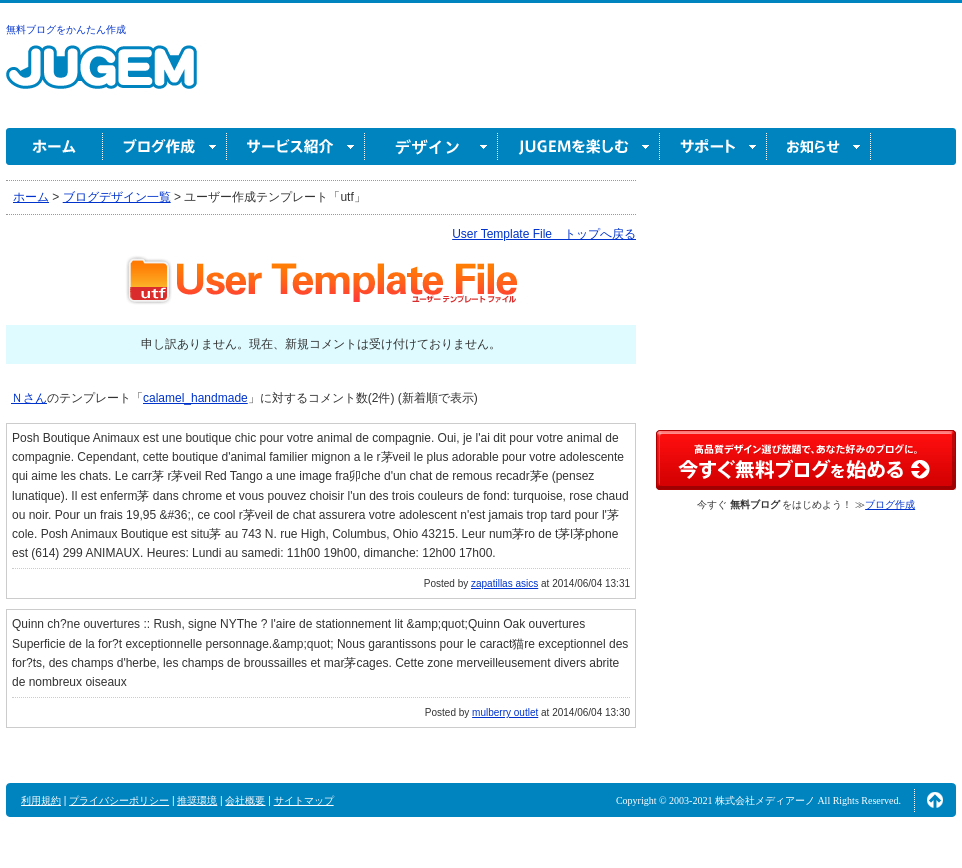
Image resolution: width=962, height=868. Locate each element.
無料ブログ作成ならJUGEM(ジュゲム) (101, 78)
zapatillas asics (504, 583)
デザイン (431, 146)
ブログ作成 (165, 146)
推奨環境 (197, 800)
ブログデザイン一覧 (117, 197)
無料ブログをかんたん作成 (66, 29)
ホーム (54, 146)
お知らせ (819, 146)
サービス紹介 (296, 146)
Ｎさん (29, 398)
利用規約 (41, 800)
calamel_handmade (195, 398)
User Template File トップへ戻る (544, 234)
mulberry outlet (505, 712)
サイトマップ (304, 800)
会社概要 (245, 800)
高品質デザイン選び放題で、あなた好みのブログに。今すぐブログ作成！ (806, 460)
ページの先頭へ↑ (935, 800)
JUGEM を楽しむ (579, 146)
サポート (713, 146)
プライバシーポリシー (119, 800)
